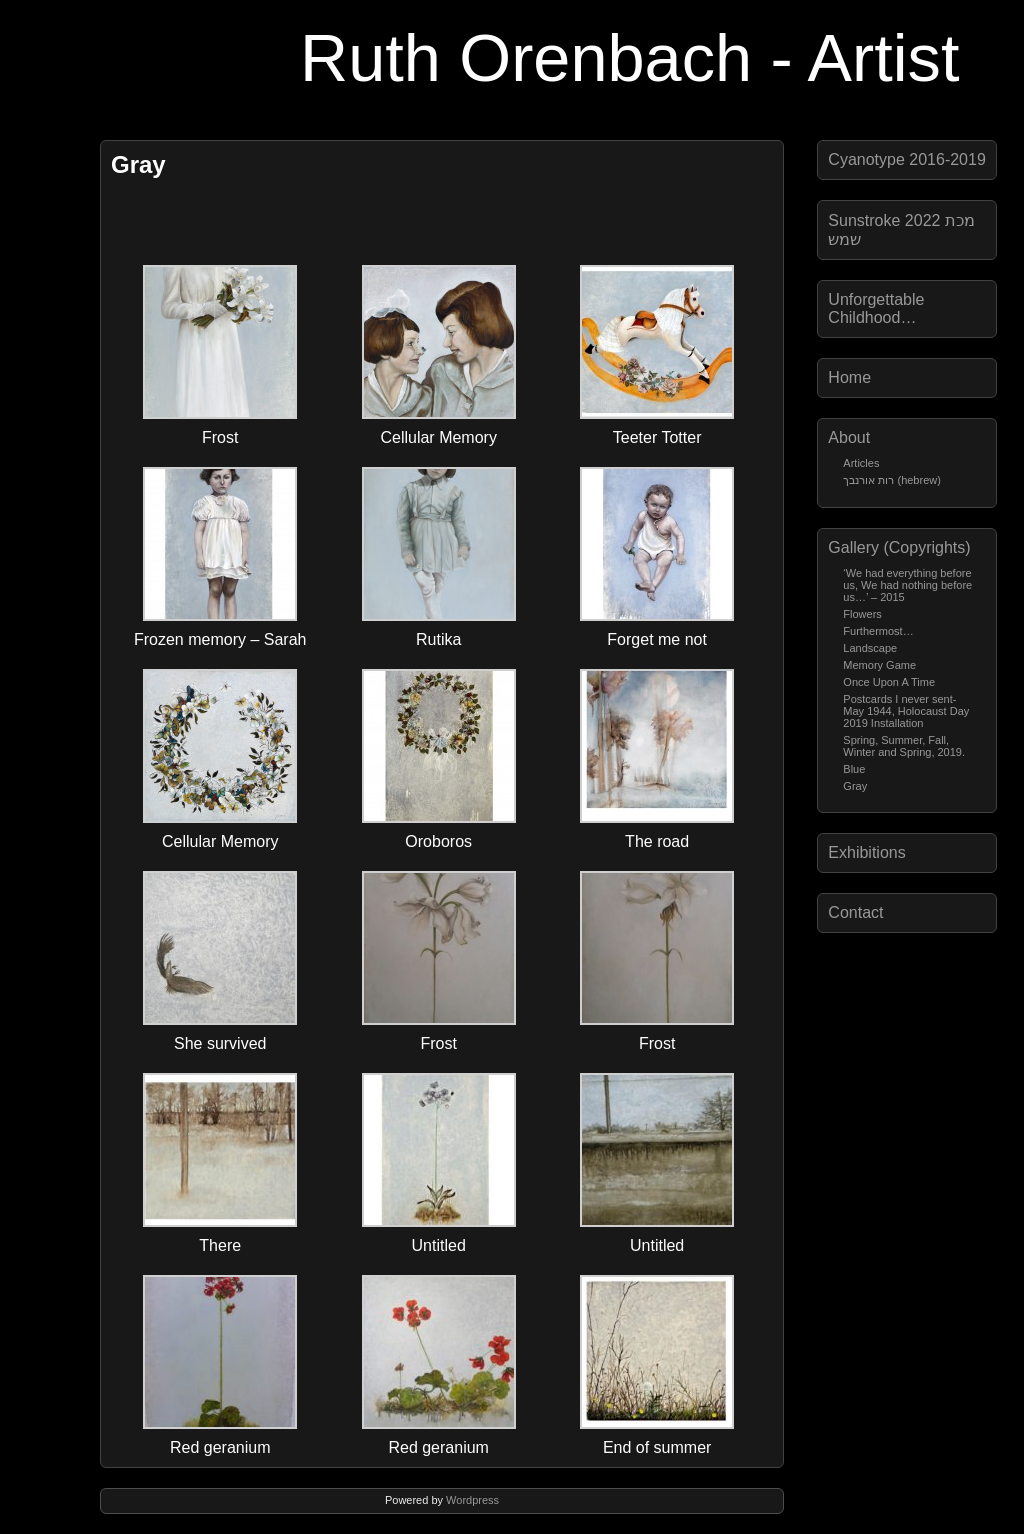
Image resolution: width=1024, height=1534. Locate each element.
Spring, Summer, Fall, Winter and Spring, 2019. (904, 746)
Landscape (870, 648)
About (849, 437)
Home (849, 377)
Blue (854, 769)
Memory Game (879, 665)
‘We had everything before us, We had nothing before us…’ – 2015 (907, 585)
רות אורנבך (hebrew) (892, 480)
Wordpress (472, 1500)
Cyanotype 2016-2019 (906, 159)
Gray (855, 786)
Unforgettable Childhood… (876, 308)
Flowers (862, 614)
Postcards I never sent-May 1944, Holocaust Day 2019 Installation (906, 711)
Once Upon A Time (889, 682)
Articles (861, 463)
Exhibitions (866, 852)
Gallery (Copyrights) (899, 547)
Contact (855, 912)
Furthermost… (878, 631)
